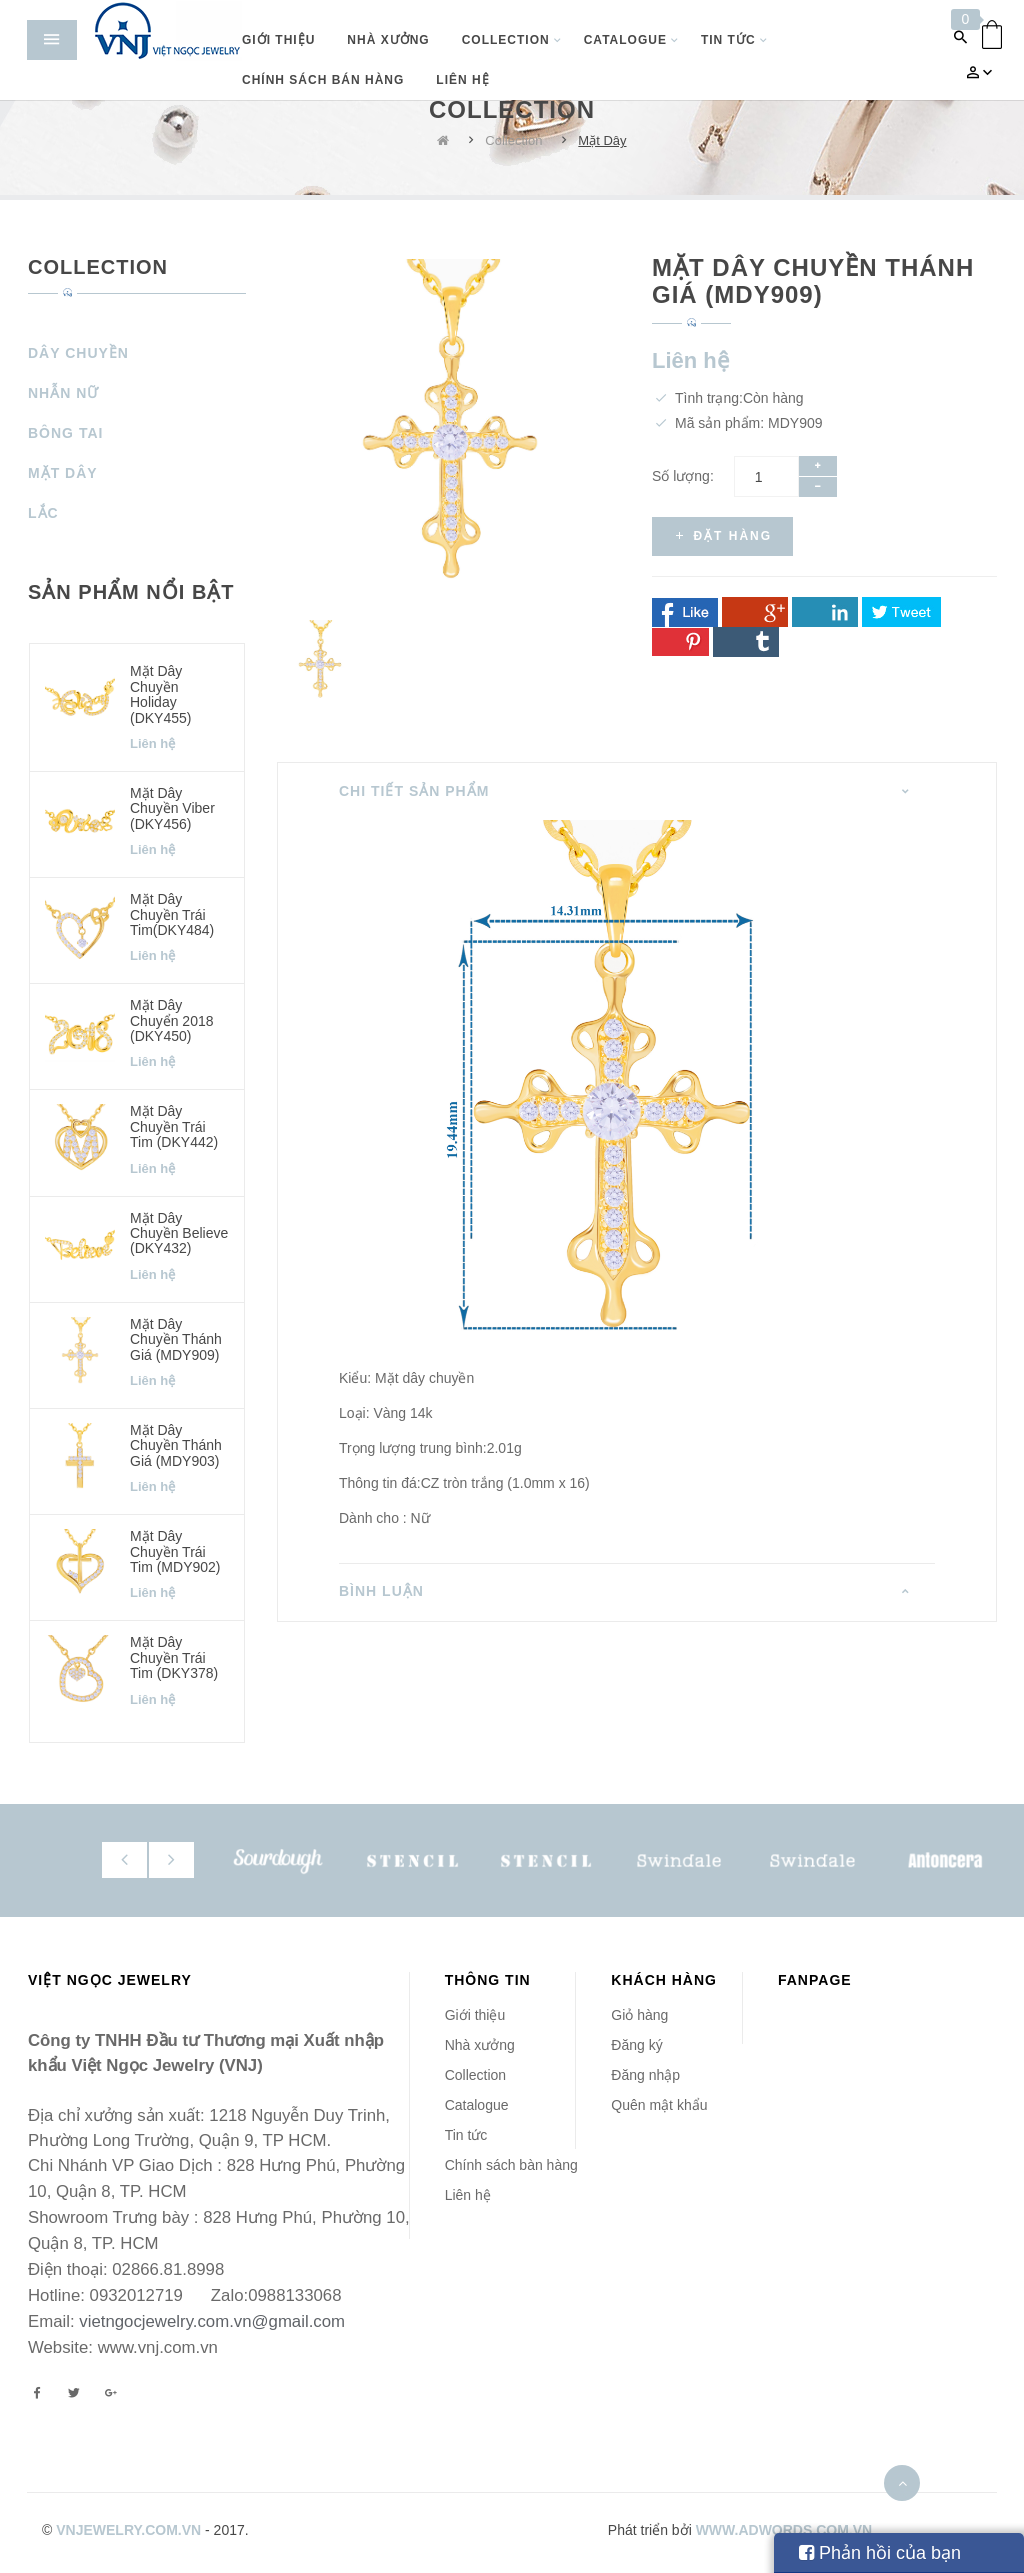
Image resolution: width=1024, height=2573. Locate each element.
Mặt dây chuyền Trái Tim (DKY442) (174, 1126)
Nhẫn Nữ (63, 393)
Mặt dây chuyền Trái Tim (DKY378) (174, 1657)
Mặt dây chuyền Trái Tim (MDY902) (175, 1551)
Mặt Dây (602, 140)
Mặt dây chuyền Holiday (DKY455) (160, 694)
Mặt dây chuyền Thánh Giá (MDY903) (176, 1445)
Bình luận (381, 1591)
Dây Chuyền (78, 353)
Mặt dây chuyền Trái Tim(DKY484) (172, 914)
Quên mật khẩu (659, 2105)
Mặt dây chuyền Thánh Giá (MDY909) (176, 1339)
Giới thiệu (475, 2015)
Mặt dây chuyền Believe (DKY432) (179, 1233)
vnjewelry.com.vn (128, 2530)
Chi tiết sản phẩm (414, 791)
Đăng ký (636, 2045)
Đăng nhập (645, 2075)
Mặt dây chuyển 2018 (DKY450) (172, 1020)
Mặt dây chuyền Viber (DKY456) (172, 808)
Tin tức (466, 2135)
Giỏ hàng (639, 2015)
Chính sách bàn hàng (511, 2165)
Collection (513, 140)
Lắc (43, 513)
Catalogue (477, 2105)
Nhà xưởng (480, 2045)
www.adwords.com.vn (784, 2530)
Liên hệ (468, 2195)
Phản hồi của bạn (880, 2553)
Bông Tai (65, 433)
